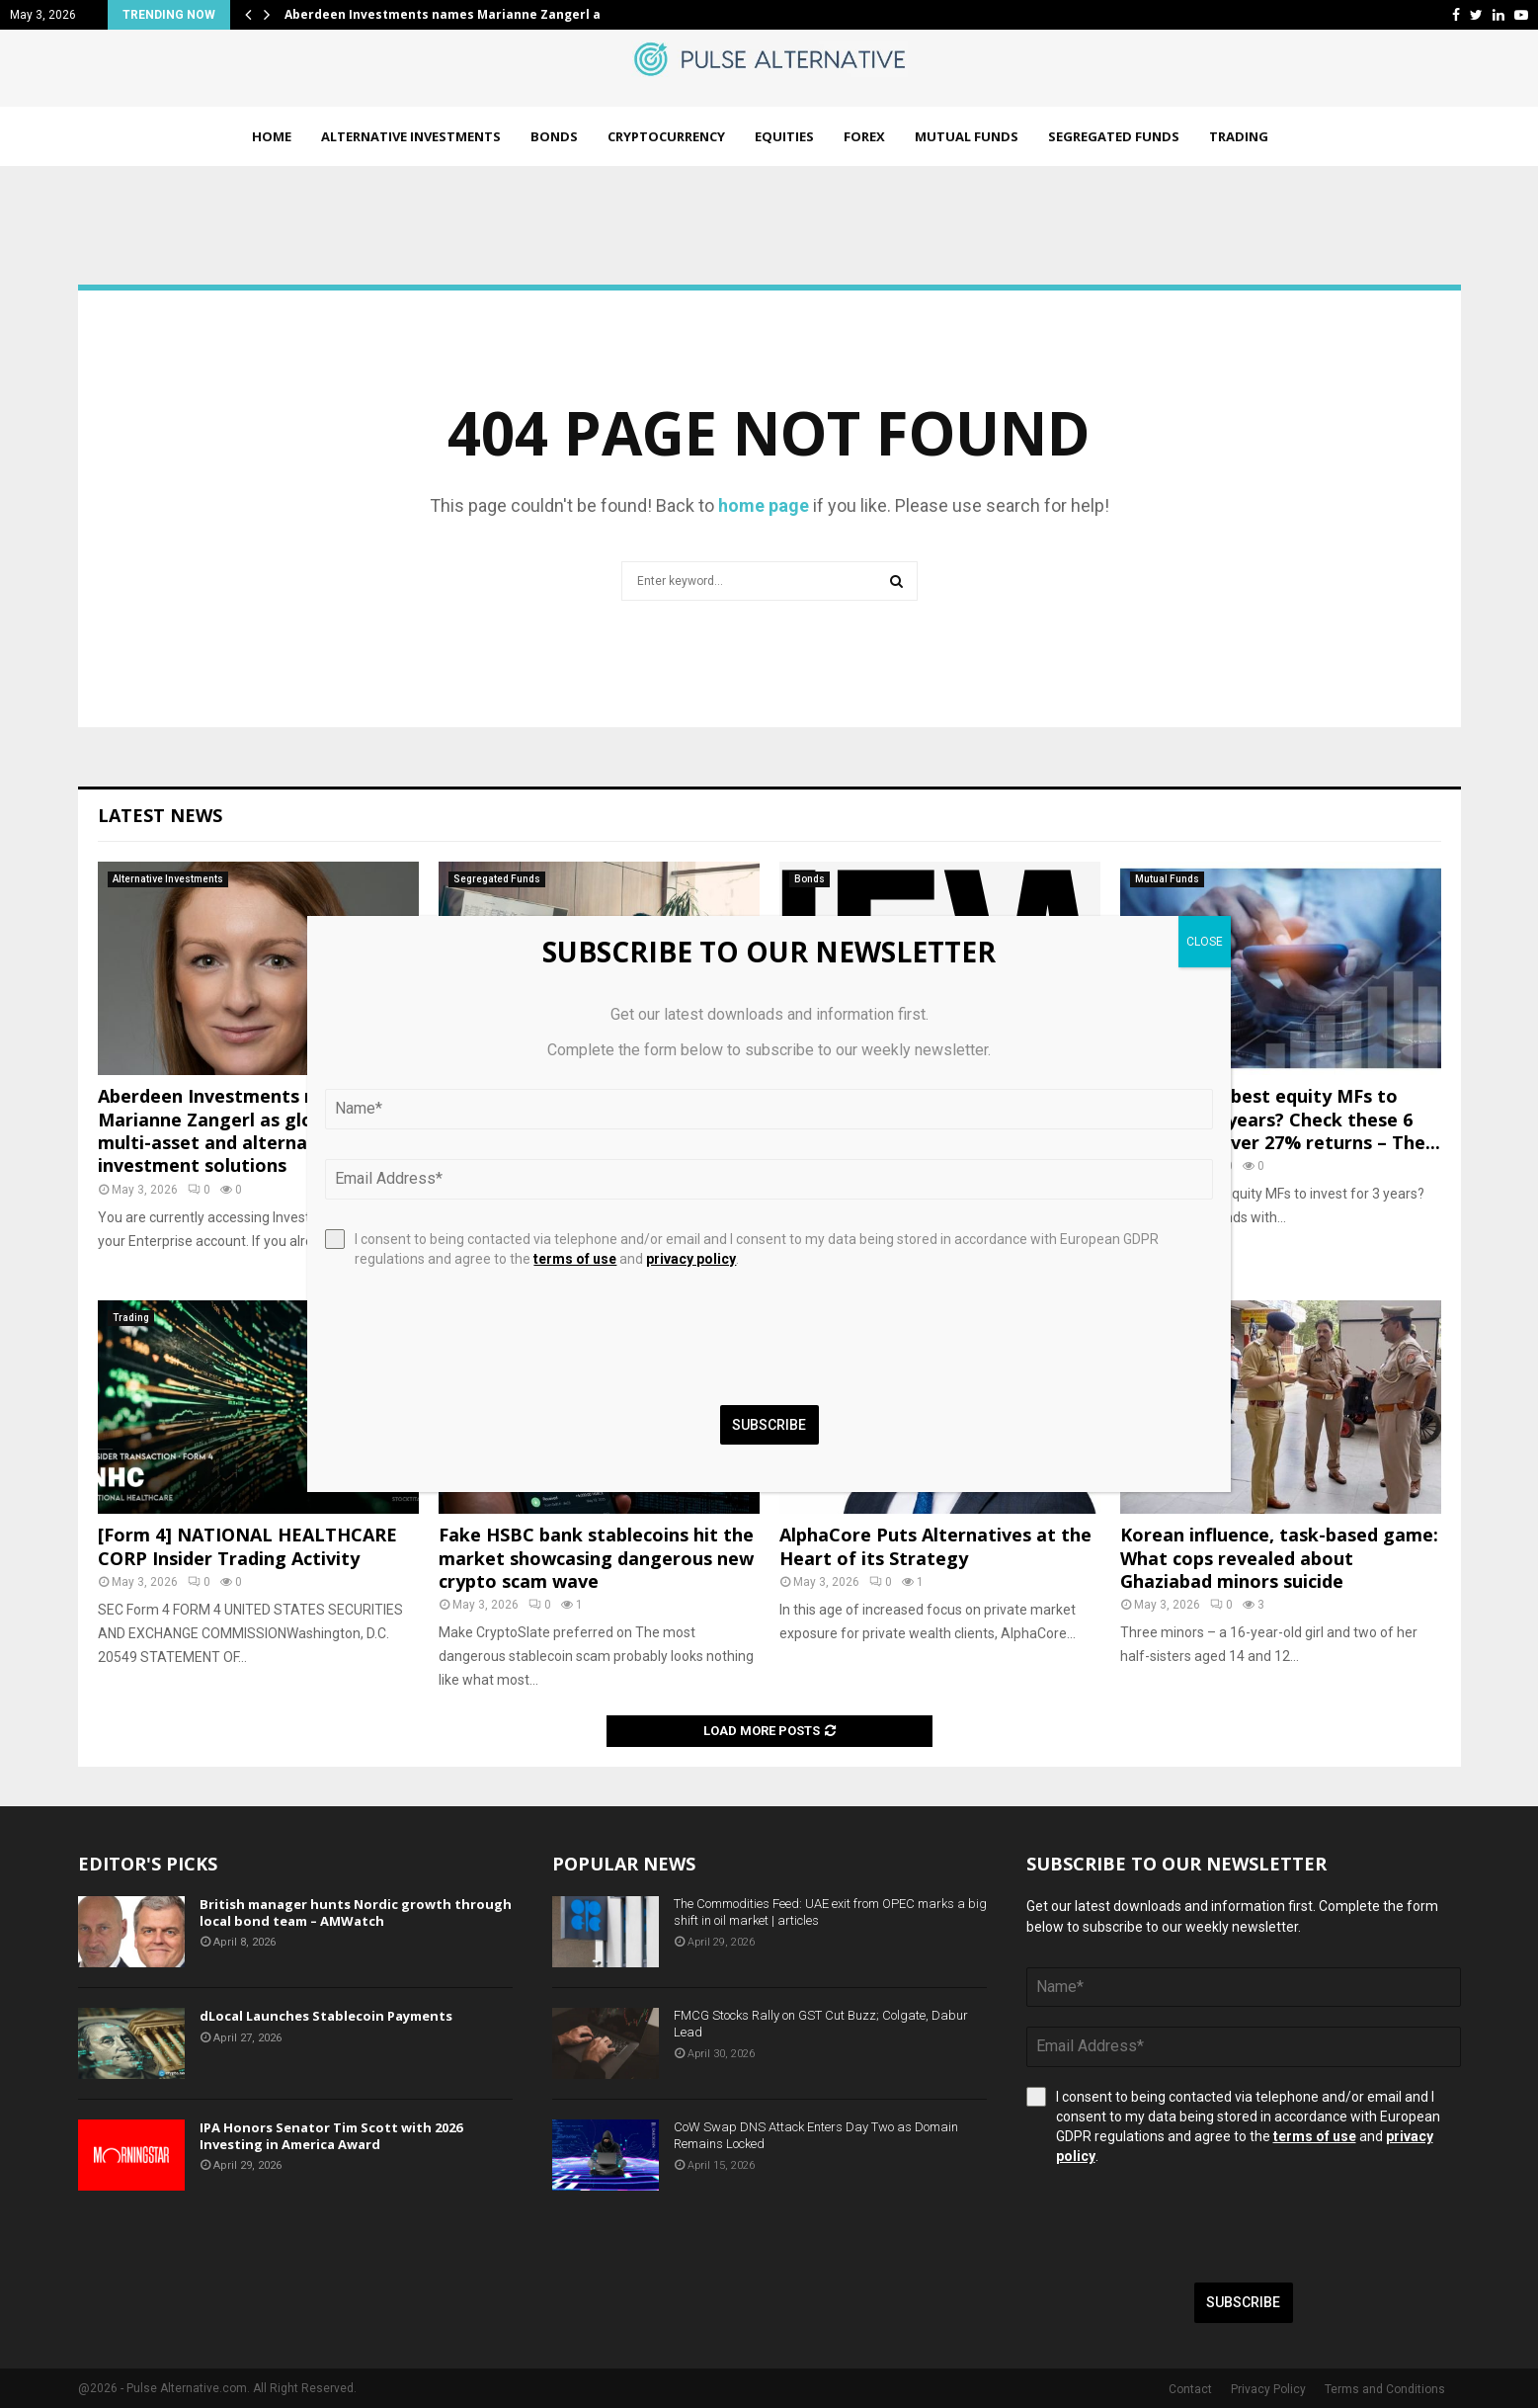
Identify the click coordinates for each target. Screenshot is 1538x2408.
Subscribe (1243, 2302)
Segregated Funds (1113, 136)
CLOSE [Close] (1204, 942)
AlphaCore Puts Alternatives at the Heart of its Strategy (935, 1546)
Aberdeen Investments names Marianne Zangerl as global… (472, 14)
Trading (1238, 136)
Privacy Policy (1268, 2389)
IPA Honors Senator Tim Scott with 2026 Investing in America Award (331, 2135)
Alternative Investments (411, 136)
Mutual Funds (966, 136)
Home (271, 136)
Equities (784, 136)
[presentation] (1176, 2224)
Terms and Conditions (1385, 2389)
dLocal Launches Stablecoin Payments (326, 2016)
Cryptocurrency (666, 136)
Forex (864, 136)
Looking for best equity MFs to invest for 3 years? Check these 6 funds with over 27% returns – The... (1280, 1119)
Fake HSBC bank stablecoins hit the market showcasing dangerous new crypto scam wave (596, 1558)
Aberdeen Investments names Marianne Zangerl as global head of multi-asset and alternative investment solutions (255, 1130)
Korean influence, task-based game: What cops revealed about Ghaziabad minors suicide (1279, 1558)
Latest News (160, 815)
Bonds (554, 136)
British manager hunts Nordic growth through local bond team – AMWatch (356, 1912)
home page (763, 505)
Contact (1190, 2389)
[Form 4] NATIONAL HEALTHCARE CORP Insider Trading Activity (247, 1546)
